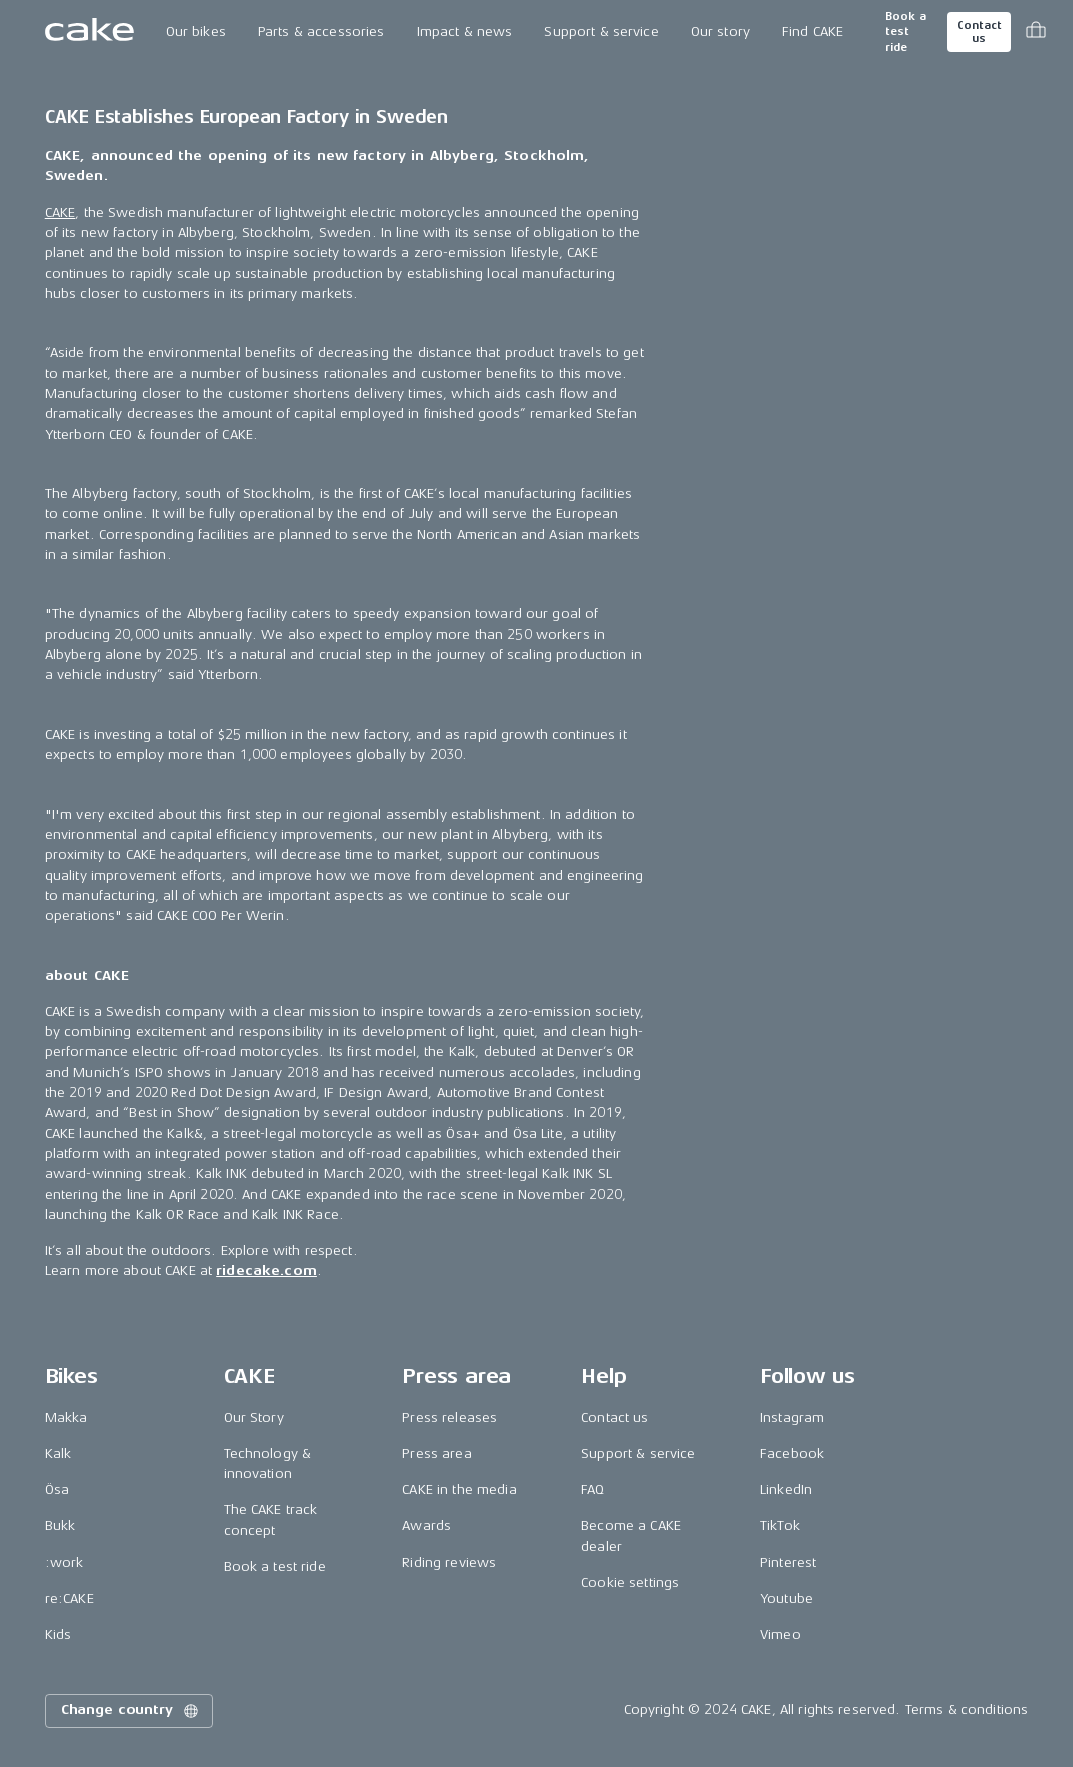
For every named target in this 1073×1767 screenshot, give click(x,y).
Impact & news (465, 31)
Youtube (786, 1598)
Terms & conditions (967, 1709)
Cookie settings (630, 1582)
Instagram (792, 1417)
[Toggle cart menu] (1036, 32)
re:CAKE (69, 1598)
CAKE (60, 212)
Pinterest (788, 1562)
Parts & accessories (321, 31)
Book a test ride (905, 32)
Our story (720, 31)
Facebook (792, 1453)
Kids (58, 1634)
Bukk (60, 1525)
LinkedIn (786, 1489)
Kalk (58, 1453)
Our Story (254, 1417)
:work (64, 1562)
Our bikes (196, 31)
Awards (426, 1525)
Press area (436, 1453)
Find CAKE (812, 31)
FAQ (592, 1489)
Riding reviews (449, 1562)
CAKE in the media (459, 1489)
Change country (131, 1711)
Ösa (57, 1489)
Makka (66, 1417)
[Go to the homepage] (89, 32)
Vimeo (780, 1634)
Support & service (601, 31)
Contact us (979, 32)
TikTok (780, 1525)
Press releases (449, 1417)
